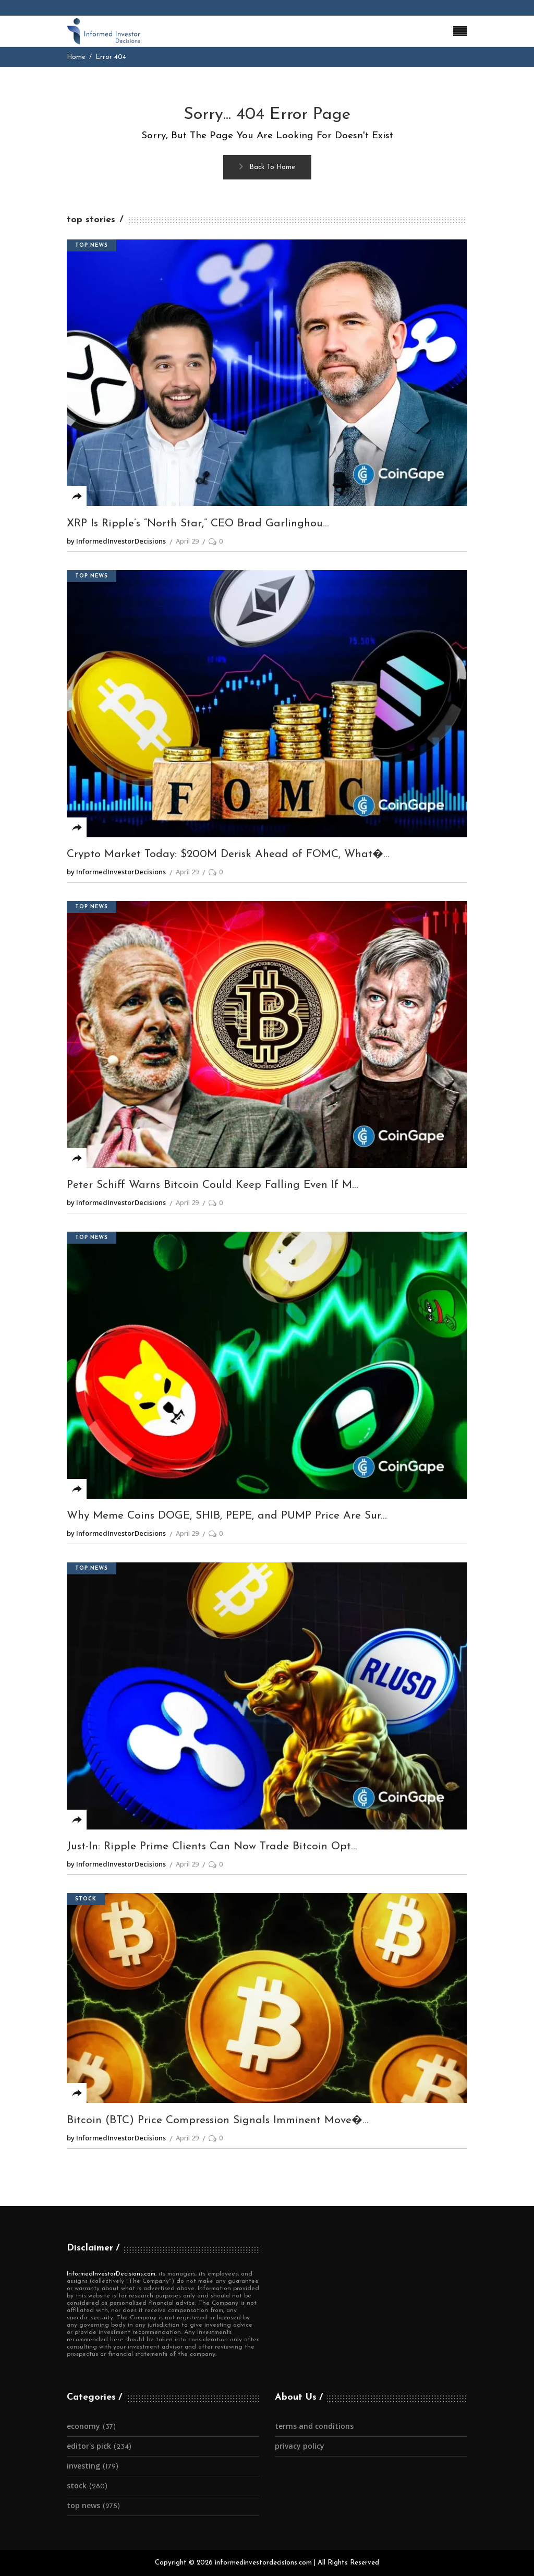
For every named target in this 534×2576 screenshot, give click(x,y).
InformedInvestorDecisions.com (111, 2274)
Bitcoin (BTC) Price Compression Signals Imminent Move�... (218, 2120)
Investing (83, 2466)
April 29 (187, 541)
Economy (83, 2426)
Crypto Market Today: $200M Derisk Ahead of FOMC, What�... (228, 854)
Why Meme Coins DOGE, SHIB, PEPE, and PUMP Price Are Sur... (227, 1515)
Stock (85, 1899)
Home (76, 57)
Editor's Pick (89, 2446)
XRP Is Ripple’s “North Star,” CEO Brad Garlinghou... (198, 523)
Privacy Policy (299, 2446)
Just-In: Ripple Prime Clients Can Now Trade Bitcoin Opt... (212, 1846)
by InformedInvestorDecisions (116, 541)
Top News (91, 245)
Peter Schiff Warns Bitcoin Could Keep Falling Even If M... (212, 1184)
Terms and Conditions (314, 2426)
